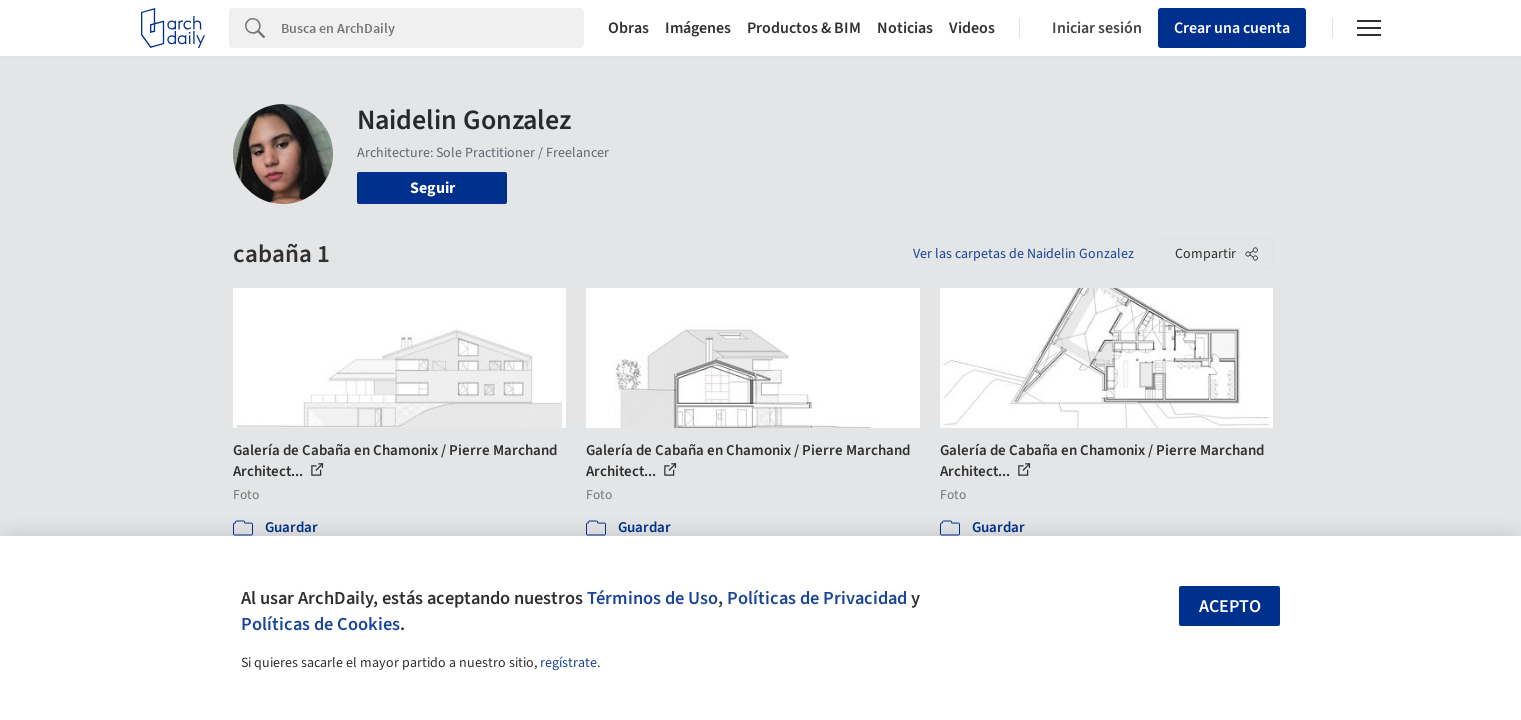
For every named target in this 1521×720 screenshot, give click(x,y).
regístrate (568, 663)
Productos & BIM (804, 28)
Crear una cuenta (1232, 28)
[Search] (432, 28)
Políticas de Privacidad (817, 598)
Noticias (905, 28)
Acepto (1230, 606)
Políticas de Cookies (320, 624)
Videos (972, 28)
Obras (628, 28)
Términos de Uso (652, 598)
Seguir (432, 188)
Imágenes (698, 28)
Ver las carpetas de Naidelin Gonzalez (1023, 254)
